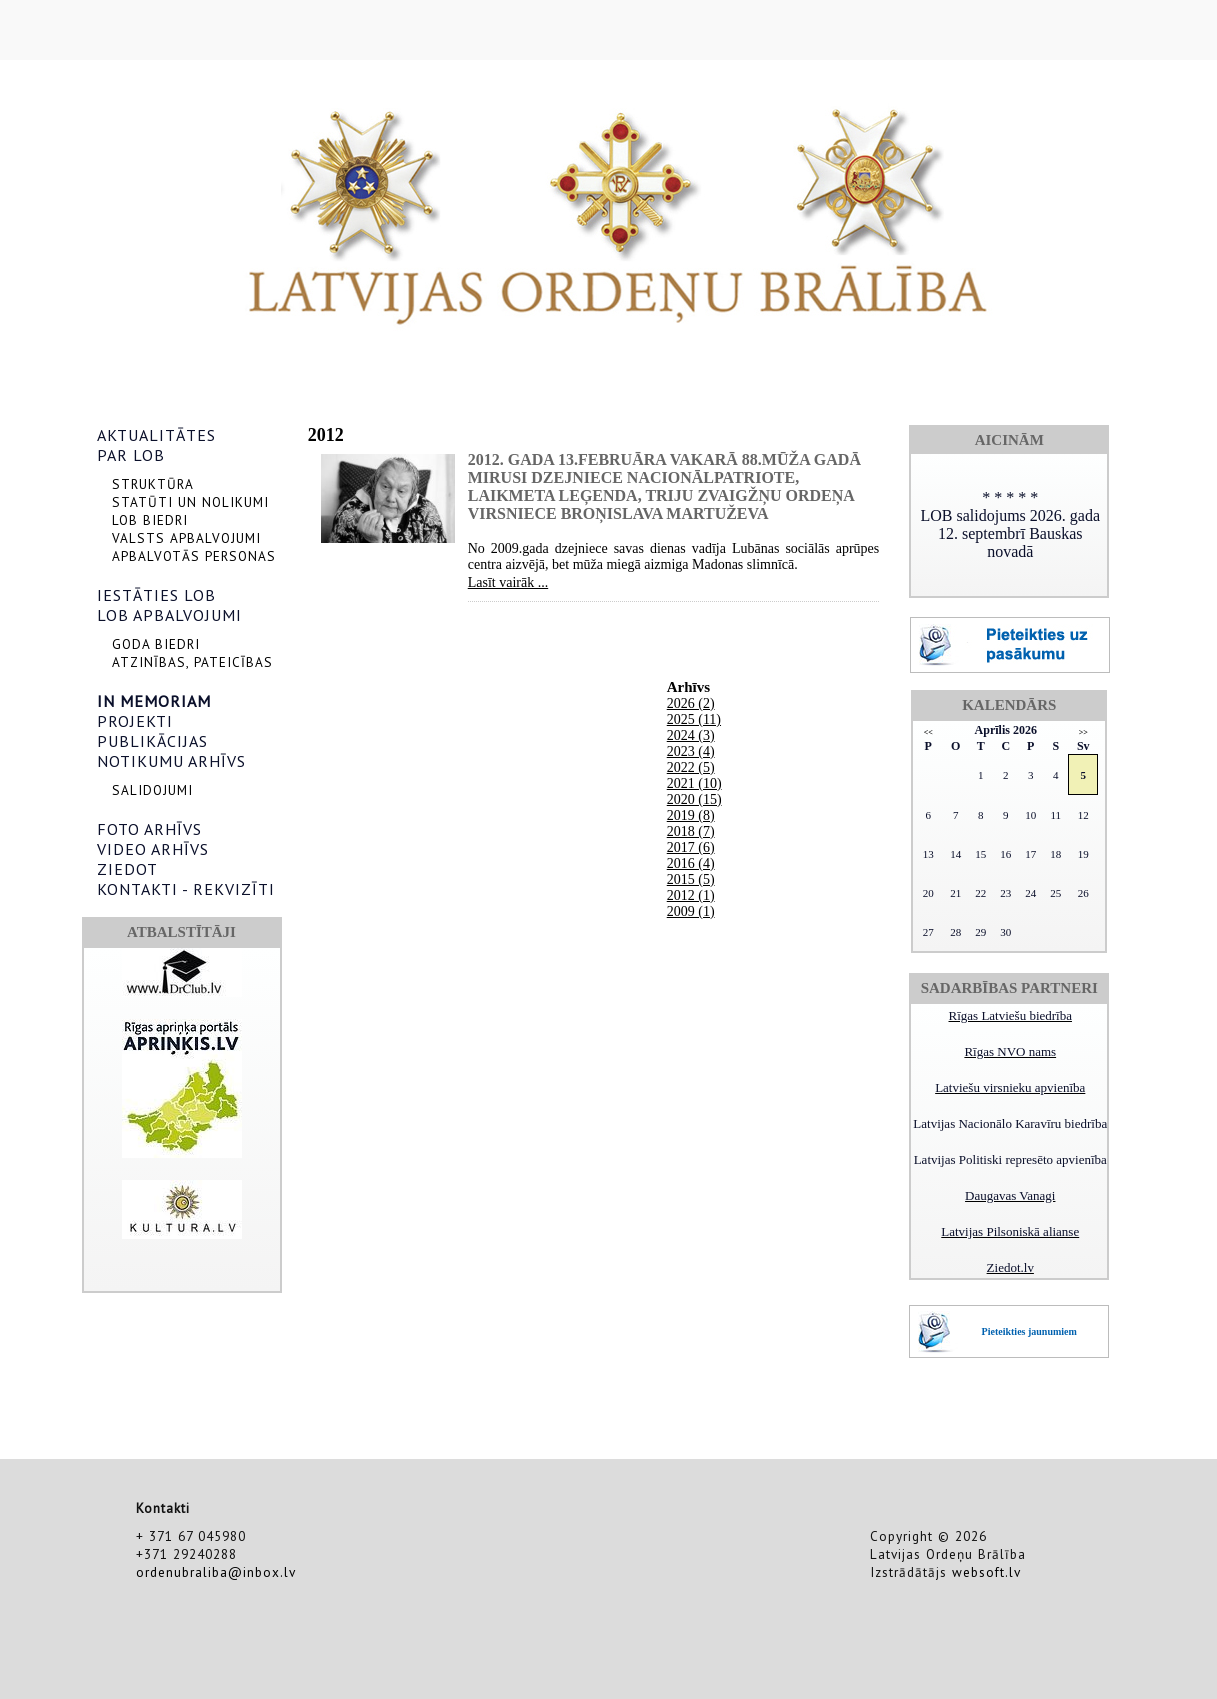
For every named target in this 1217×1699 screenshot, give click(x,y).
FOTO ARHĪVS (149, 829)
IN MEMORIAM (154, 701)
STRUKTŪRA (153, 484)
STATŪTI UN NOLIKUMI (190, 502)
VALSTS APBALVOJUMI (186, 538)
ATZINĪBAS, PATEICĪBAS (192, 662)
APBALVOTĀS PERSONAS (194, 556)
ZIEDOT (127, 869)
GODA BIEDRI (156, 644)
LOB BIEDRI (150, 520)
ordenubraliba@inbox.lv (216, 1572)
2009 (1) (691, 911)
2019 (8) (691, 815)
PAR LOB (131, 455)
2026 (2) (691, 703)
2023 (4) (691, 751)
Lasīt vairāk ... (508, 582)
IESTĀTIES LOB (156, 595)
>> (1083, 732)
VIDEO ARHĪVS (153, 849)
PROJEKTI (135, 721)
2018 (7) (691, 831)
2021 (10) (694, 783)
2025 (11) (694, 719)
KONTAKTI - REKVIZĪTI (186, 889)
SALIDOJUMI (152, 790)
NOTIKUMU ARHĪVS (171, 761)
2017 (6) (691, 847)
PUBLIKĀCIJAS (152, 741)
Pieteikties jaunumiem (1029, 1331)
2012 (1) (691, 895)
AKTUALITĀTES (156, 435)
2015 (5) (691, 879)
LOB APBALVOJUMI (169, 615)
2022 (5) (691, 767)
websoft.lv (986, 1572)
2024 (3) (691, 735)
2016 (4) (691, 863)
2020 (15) (694, 799)
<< (928, 732)
